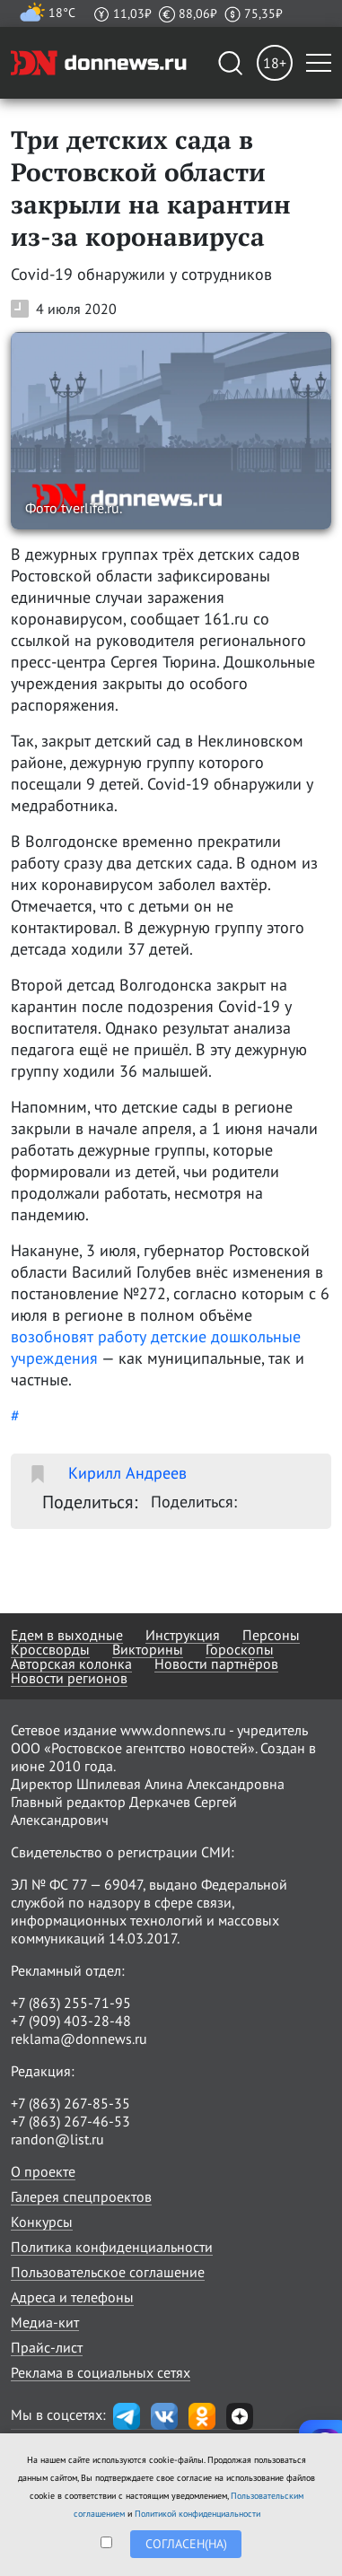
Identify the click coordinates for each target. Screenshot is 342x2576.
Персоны (271, 1635)
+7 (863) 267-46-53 (70, 2121)
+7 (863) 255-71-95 (71, 2003)
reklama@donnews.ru (79, 2039)
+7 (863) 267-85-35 (70, 2103)
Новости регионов (69, 1678)
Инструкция (182, 1635)
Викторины (147, 1649)
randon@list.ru (57, 2139)
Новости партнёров (216, 1663)
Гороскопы (240, 1649)
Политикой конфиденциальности (197, 2513)
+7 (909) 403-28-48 (71, 2021)
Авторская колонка (71, 1663)
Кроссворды (50, 1649)
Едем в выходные (67, 1635)
